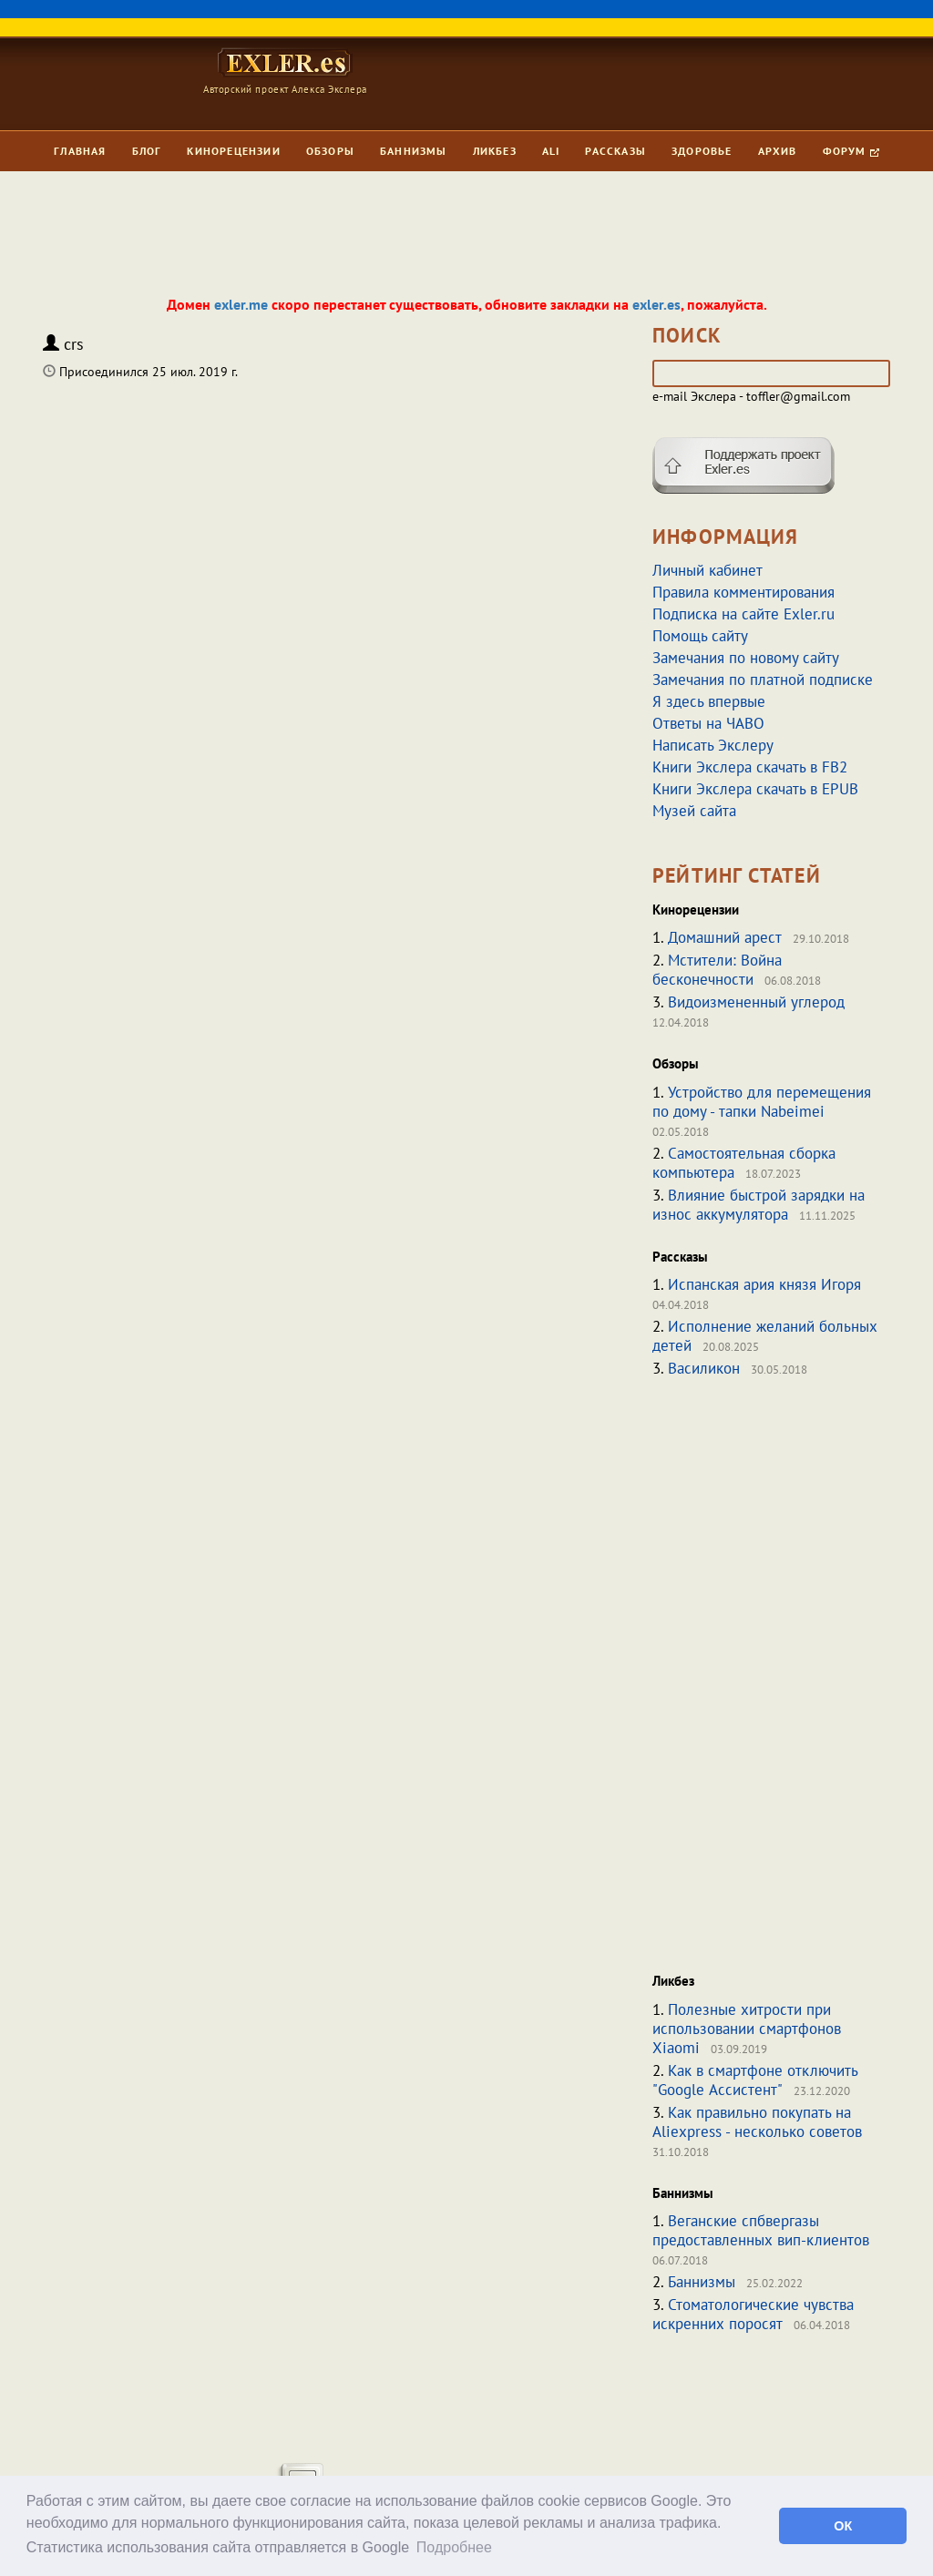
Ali (551, 151)
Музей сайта (694, 811)
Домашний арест (725, 937)
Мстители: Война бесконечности (717, 969)
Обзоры (330, 151)
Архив (777, 151)
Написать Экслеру (713, 745)
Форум (851, 151)
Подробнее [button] (454, 2547)
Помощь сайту (700, 636)
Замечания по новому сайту (745, 658)
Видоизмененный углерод (756, 1002)
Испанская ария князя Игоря (764, 1284)
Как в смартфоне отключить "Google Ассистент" (754, 2080)
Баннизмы (413, 151)
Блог (147, 151)
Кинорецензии (233, 151)
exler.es (656, 304)
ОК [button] (843, 2526)
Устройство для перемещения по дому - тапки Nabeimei (761, 1101)
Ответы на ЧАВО (708, 723)
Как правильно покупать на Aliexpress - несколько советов (757, 2122)
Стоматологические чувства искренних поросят (753, 2314)
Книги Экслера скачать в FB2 (749, 767)
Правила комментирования (743, 592)
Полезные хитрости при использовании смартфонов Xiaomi (746, 2028)
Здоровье (702, 151)
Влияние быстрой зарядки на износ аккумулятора (758, 1204)
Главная (80, 151)
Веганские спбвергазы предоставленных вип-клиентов (760, 2230)
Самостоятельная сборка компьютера (744, 1162)
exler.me (241, 304)
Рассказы (615, 151)
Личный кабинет (707, 570)
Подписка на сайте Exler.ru (743, 614)
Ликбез (495, 151)
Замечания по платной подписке (762, 680)
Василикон (704, 1368)
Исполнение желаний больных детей (764, 1335)
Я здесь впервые (708, 701)
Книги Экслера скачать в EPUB (755, 789)
